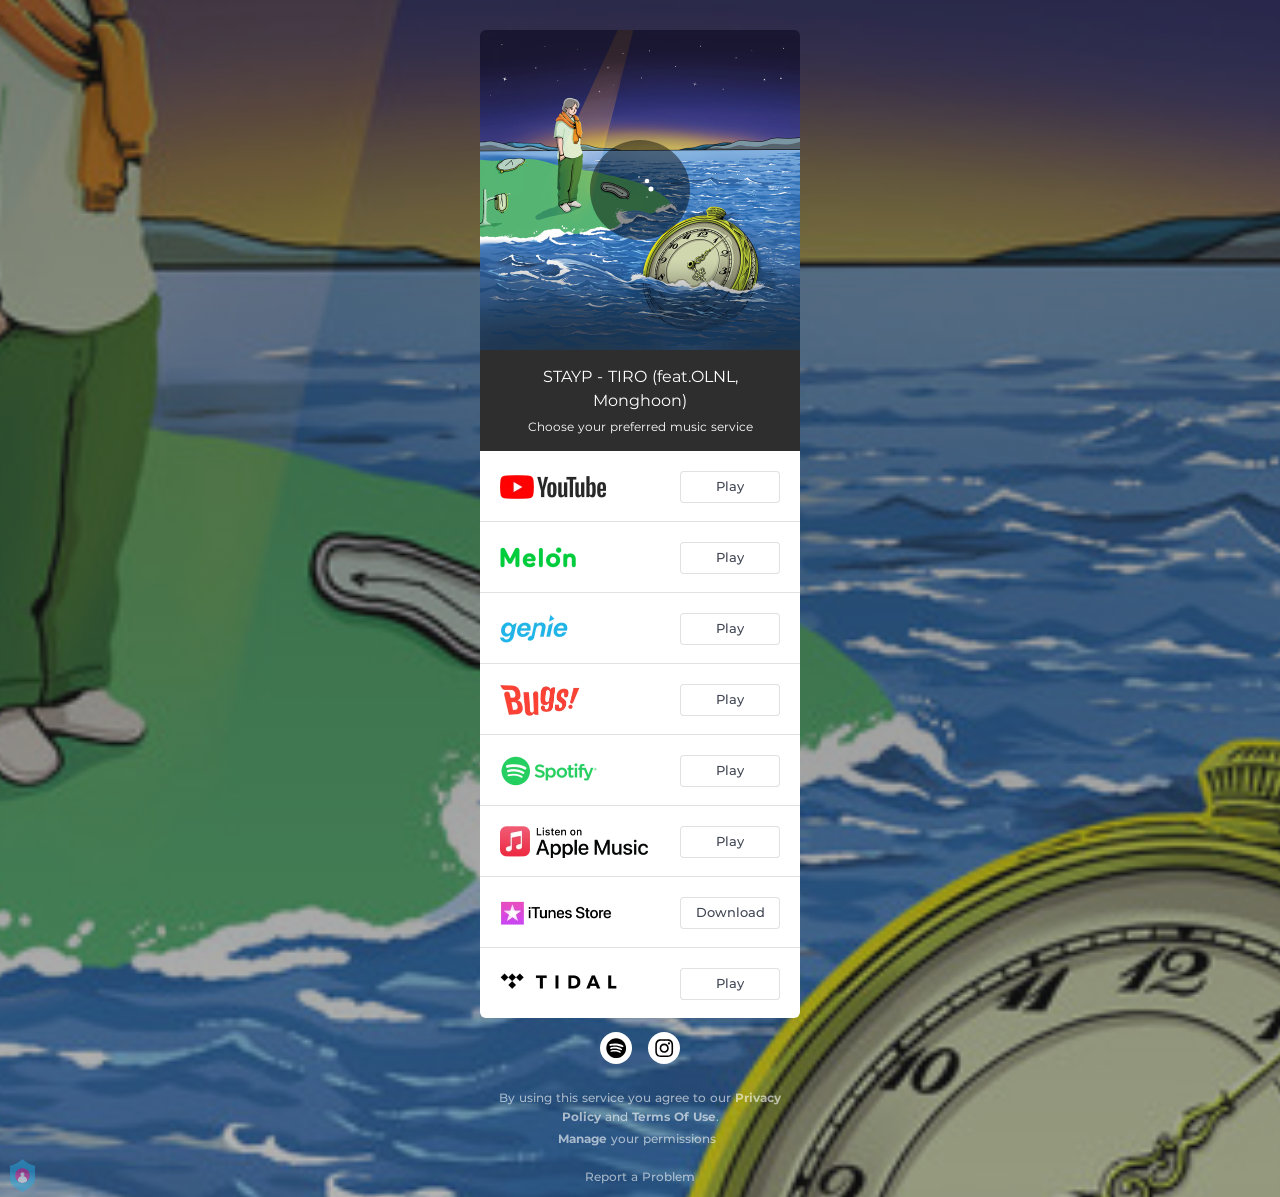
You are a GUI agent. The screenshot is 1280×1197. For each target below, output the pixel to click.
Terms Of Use (674, 1116)
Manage (582, 1138)
